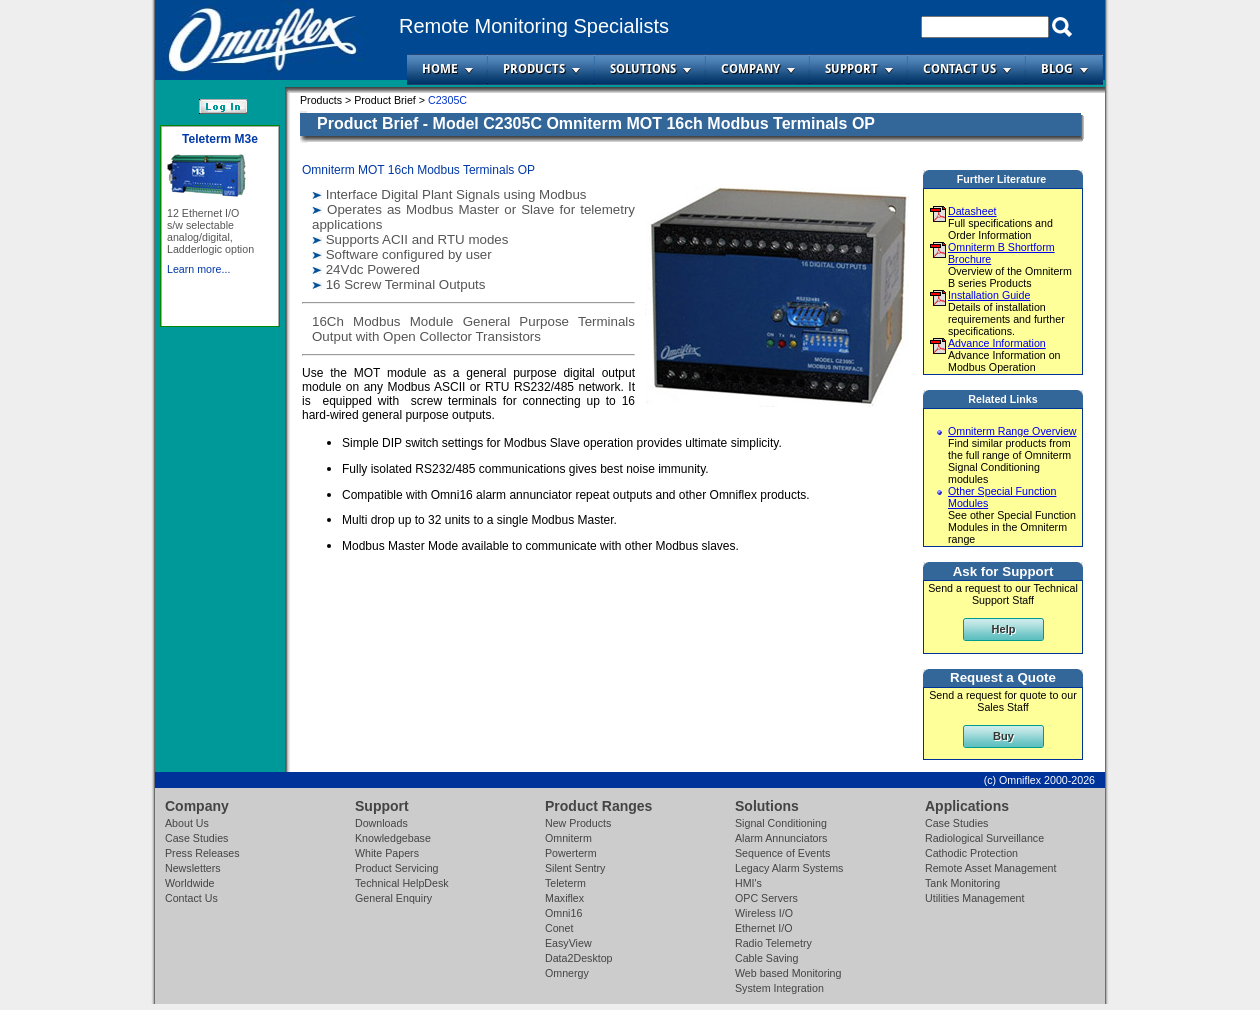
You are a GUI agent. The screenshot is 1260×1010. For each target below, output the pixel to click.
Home (440, 69)
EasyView (568, 943)
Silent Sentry (575, 868)
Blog (1057, 69)
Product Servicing (397, 868)
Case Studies (196, 838)
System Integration (779, 988)
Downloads (381, 823)
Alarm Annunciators (781, 838)
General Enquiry (393, 898)
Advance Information (997, 343)
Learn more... (198, 297)
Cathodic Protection (971, 853)
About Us (187, 823)
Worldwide (190, 883)
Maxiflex (564, 898)
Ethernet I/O (763, 928)
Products (534, 69)
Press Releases (202, 853)
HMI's (748, 883)
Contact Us (959, 69)
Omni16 (563, 913)
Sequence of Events (782, 853)
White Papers (387, 853)
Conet (559, 928)
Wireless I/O (764, 913)
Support (851, 69)
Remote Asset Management (991, 868)
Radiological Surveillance (984, 838)
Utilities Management (975, 898)
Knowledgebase (393, 838)
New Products (578, 823)
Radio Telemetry (773, 943)
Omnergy (567, 973)
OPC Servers (766, 898)
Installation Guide (989, 295)
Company (750, 69)
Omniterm (568, 838)
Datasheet (972, 211)
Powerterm (571, 853)
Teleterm (565, 883)
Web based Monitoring (788, 973)
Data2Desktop (579, 958)
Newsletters (193, 868)
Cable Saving (766, 958)
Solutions (643, 69)
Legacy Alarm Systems (789, 868)
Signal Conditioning (781, 823)
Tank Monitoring (962, 883)
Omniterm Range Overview (1012, 431)
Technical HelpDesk (402, 883)
